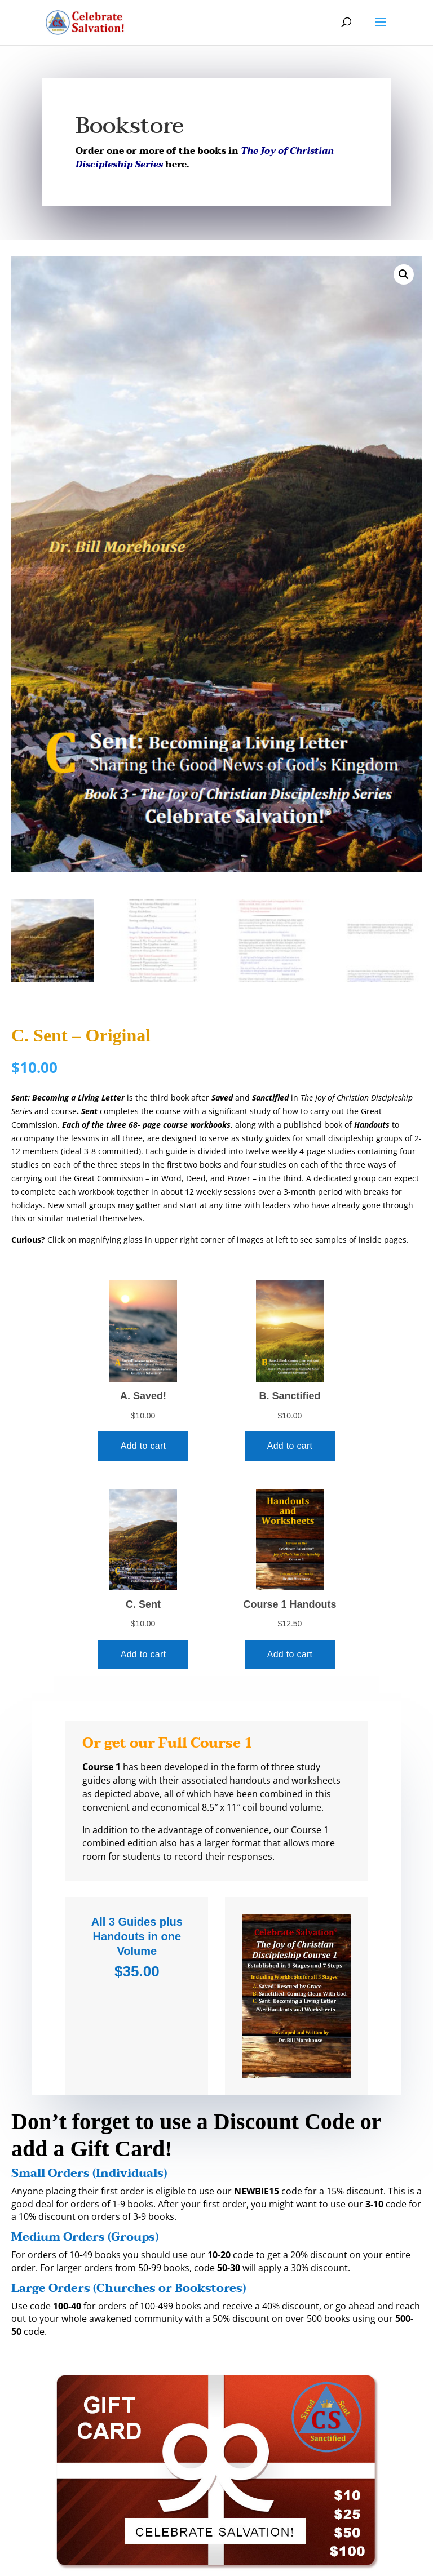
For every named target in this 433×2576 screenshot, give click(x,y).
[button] (404, 274)
